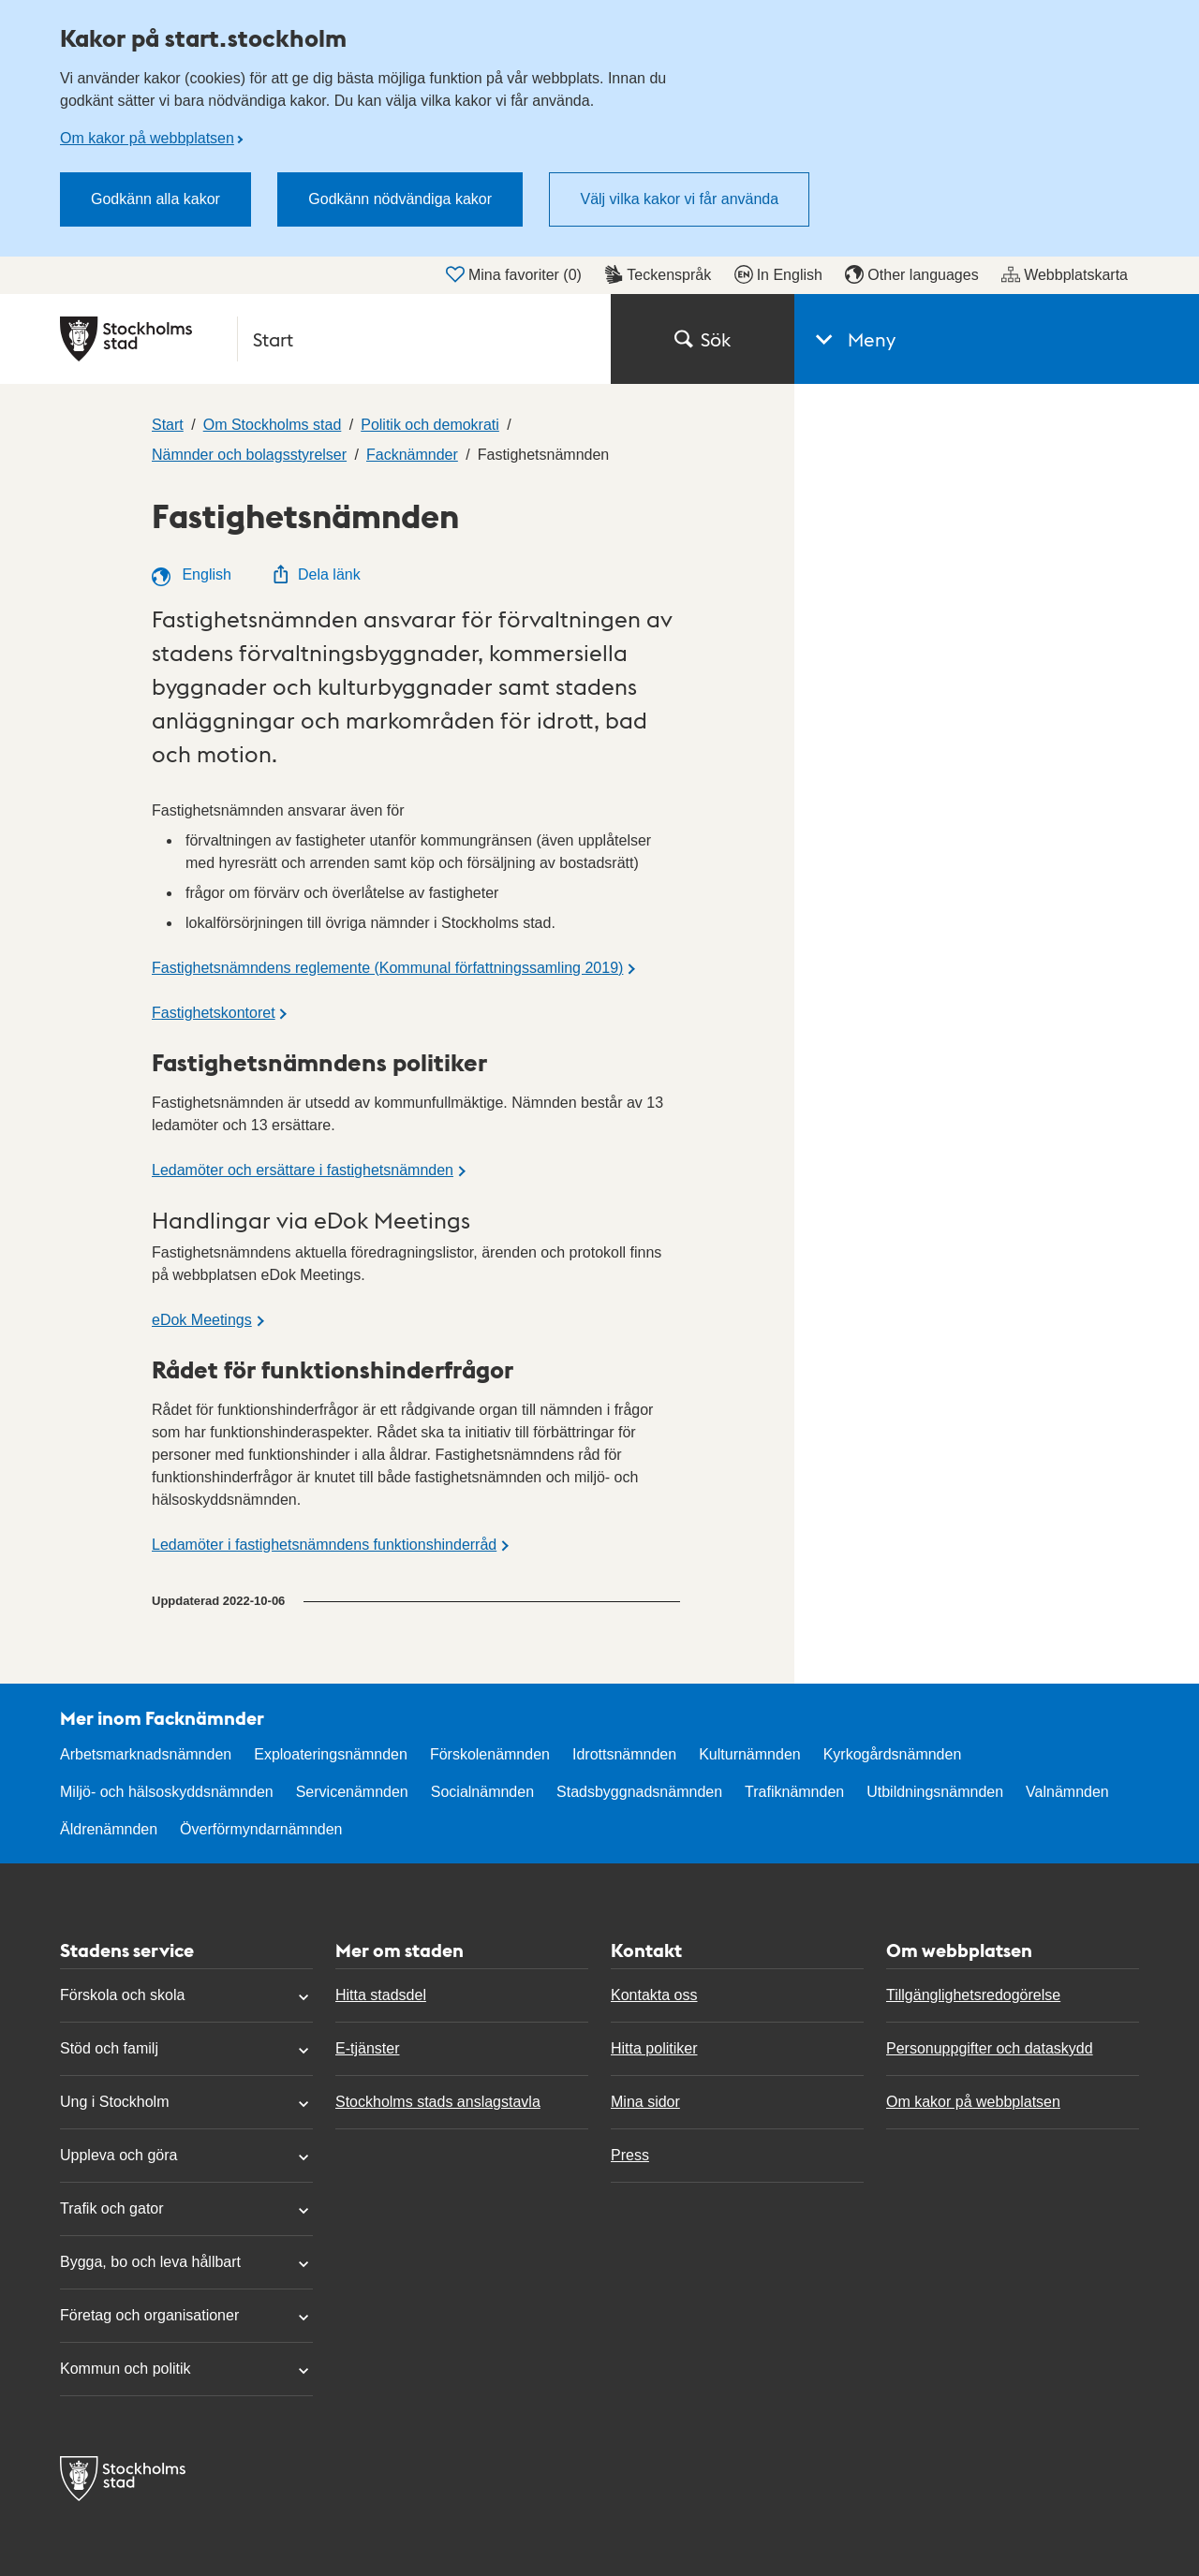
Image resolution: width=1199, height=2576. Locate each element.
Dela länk (316, 574)
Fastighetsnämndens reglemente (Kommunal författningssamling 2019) (387, 968)
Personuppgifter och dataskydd (989, 2048)
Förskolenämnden (490, 1754)
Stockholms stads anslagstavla (437, 2102)
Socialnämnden (482, 1792)
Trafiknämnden (794, 1792)
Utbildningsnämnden (934, 1792)
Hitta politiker (654, 2048)
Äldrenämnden (108, 1829)
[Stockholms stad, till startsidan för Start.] (324, 338)
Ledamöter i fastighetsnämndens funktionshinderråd (324, 1545)
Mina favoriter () (514, 274)
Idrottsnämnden (624, 1754)
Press (630, 2155)
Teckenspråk (657, 274)
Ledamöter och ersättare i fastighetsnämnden (302, 1170)
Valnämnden (1067, 1792)
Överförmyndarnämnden (261, 1829)
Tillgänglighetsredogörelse (973, 1995)
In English (778, 274)
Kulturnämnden (750, 1754)
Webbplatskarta (1064, 274)
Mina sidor (645, 2102)
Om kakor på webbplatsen (147, 138)
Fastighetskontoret (213, 1013)
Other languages (911, 274)
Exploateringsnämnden (330, 1754)
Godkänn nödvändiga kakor (400, 199)
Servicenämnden (352, 1792)
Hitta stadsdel (380, 1995)
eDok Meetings (202, 1320)
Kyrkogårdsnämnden (892, 1754)
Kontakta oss (654, 1995)
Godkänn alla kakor (155, 199)
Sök (702, 339)
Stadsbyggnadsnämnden (639, 1792)
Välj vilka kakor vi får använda (679, 199)
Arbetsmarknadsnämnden (145, 1754)
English (191, 576)
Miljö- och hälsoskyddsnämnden (167, 1792)
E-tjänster (367, 2048)
